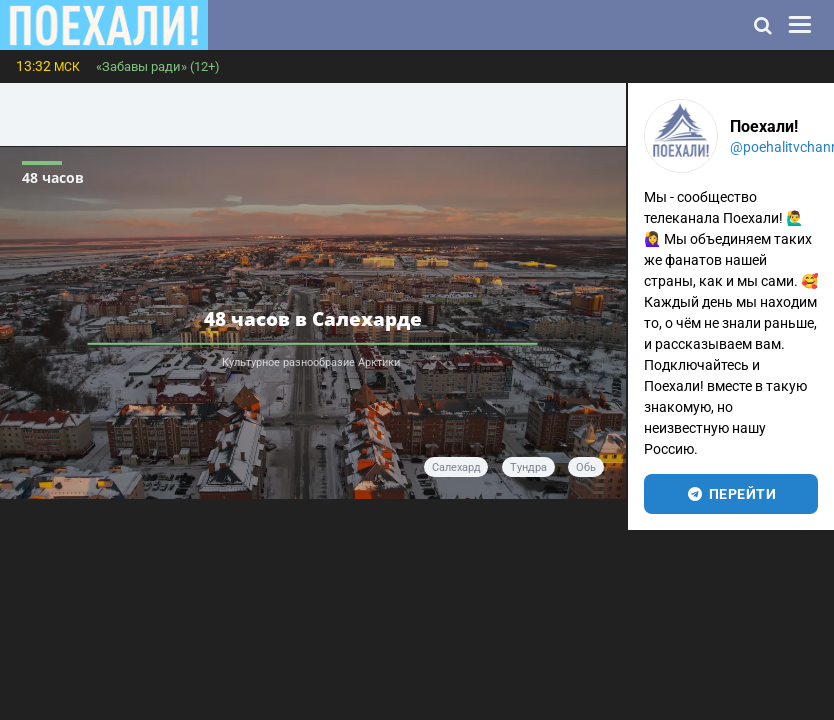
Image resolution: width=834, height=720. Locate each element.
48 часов (53, 177)
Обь (586, 467)
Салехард (456, 467)
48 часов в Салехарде (313, 317)
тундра (528, 467)
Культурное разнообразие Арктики (312, 362)
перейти (730, 494)
